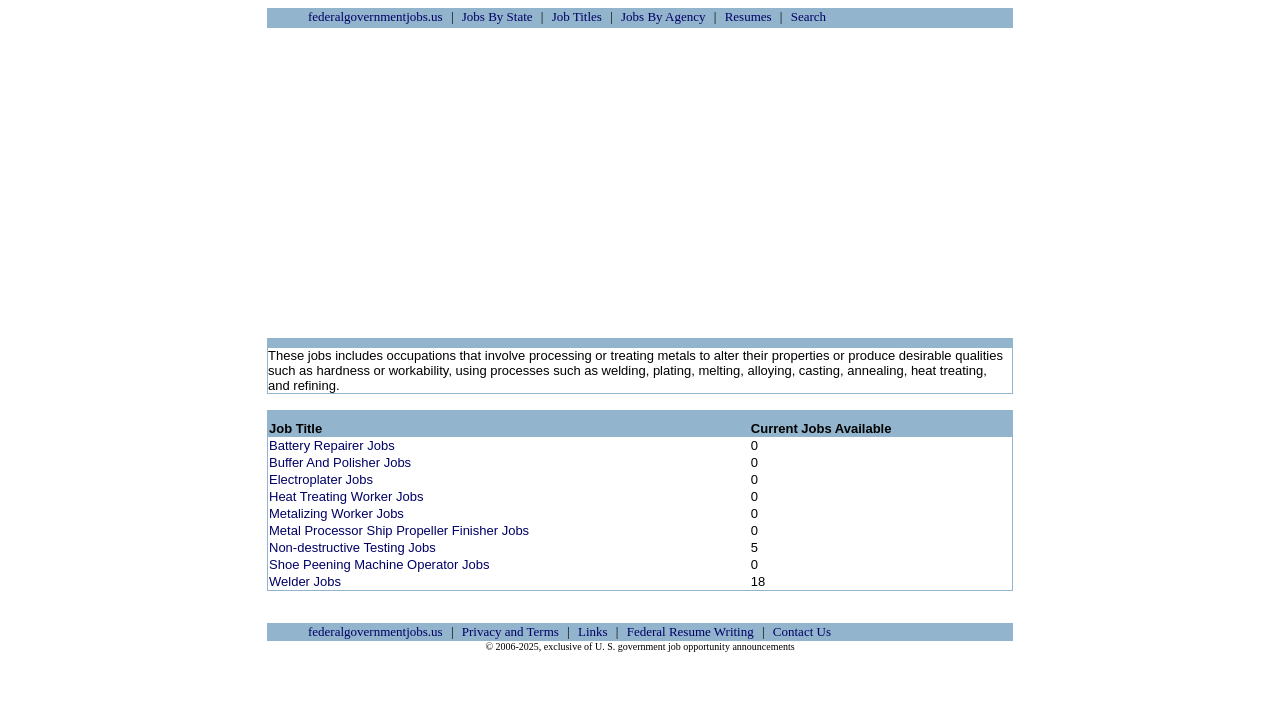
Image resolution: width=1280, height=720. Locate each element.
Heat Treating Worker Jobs (346, 496)
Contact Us (802, 631)
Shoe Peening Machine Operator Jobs (379, 564)
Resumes (748, 16)
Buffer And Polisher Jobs (340, 462)
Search (808, 16)
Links (593, 631)
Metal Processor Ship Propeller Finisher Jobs (399, 530)
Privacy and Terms (510, 631)
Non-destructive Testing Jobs (352, 547)
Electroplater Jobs (321, 479)
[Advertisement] (640, 183)
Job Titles (577, 16)
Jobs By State (497, 16)
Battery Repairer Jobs (332, 445)
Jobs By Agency (663, 16)
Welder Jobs (305, 581)
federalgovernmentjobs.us (375, 16)
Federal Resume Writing (690, 631)
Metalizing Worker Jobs (336, 513)
